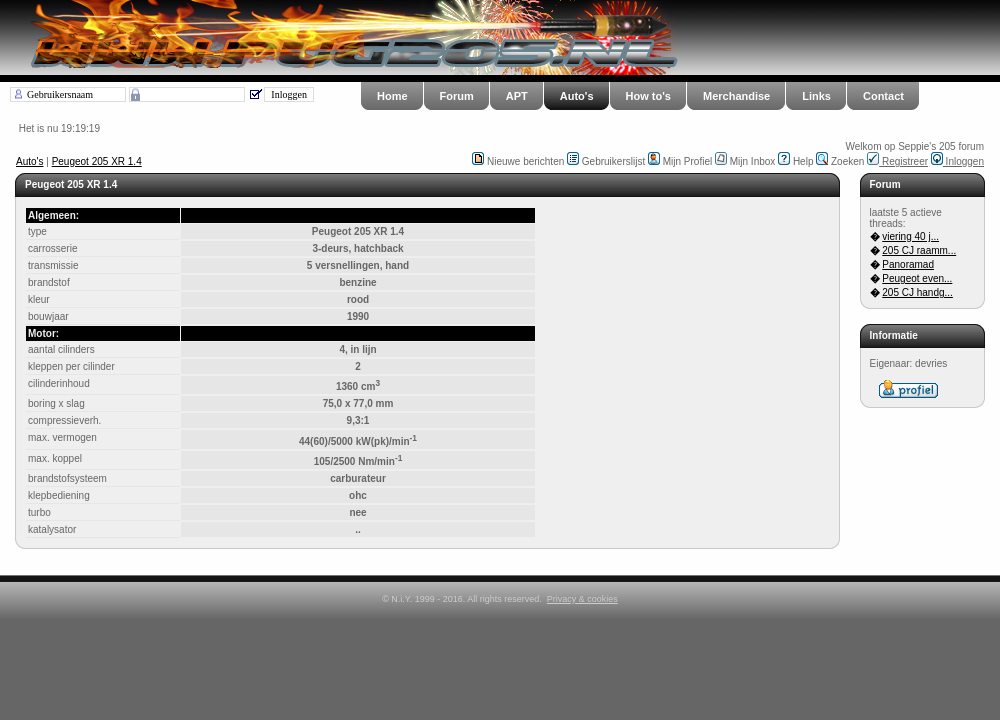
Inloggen (957, 161)
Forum (457, 96)
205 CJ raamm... (919, 250)
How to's (648, 96)
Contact (883, 96)
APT (517, 96)
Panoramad (908, 264)
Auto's (577, 96)
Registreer (897, 161)
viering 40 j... (910, 236)
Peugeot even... (917, 278)
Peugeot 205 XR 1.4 (97, 161)
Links (816, 96)
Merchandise (736, 96)
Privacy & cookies (582, 599)
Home (392, 96)
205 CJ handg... (917, 292)
